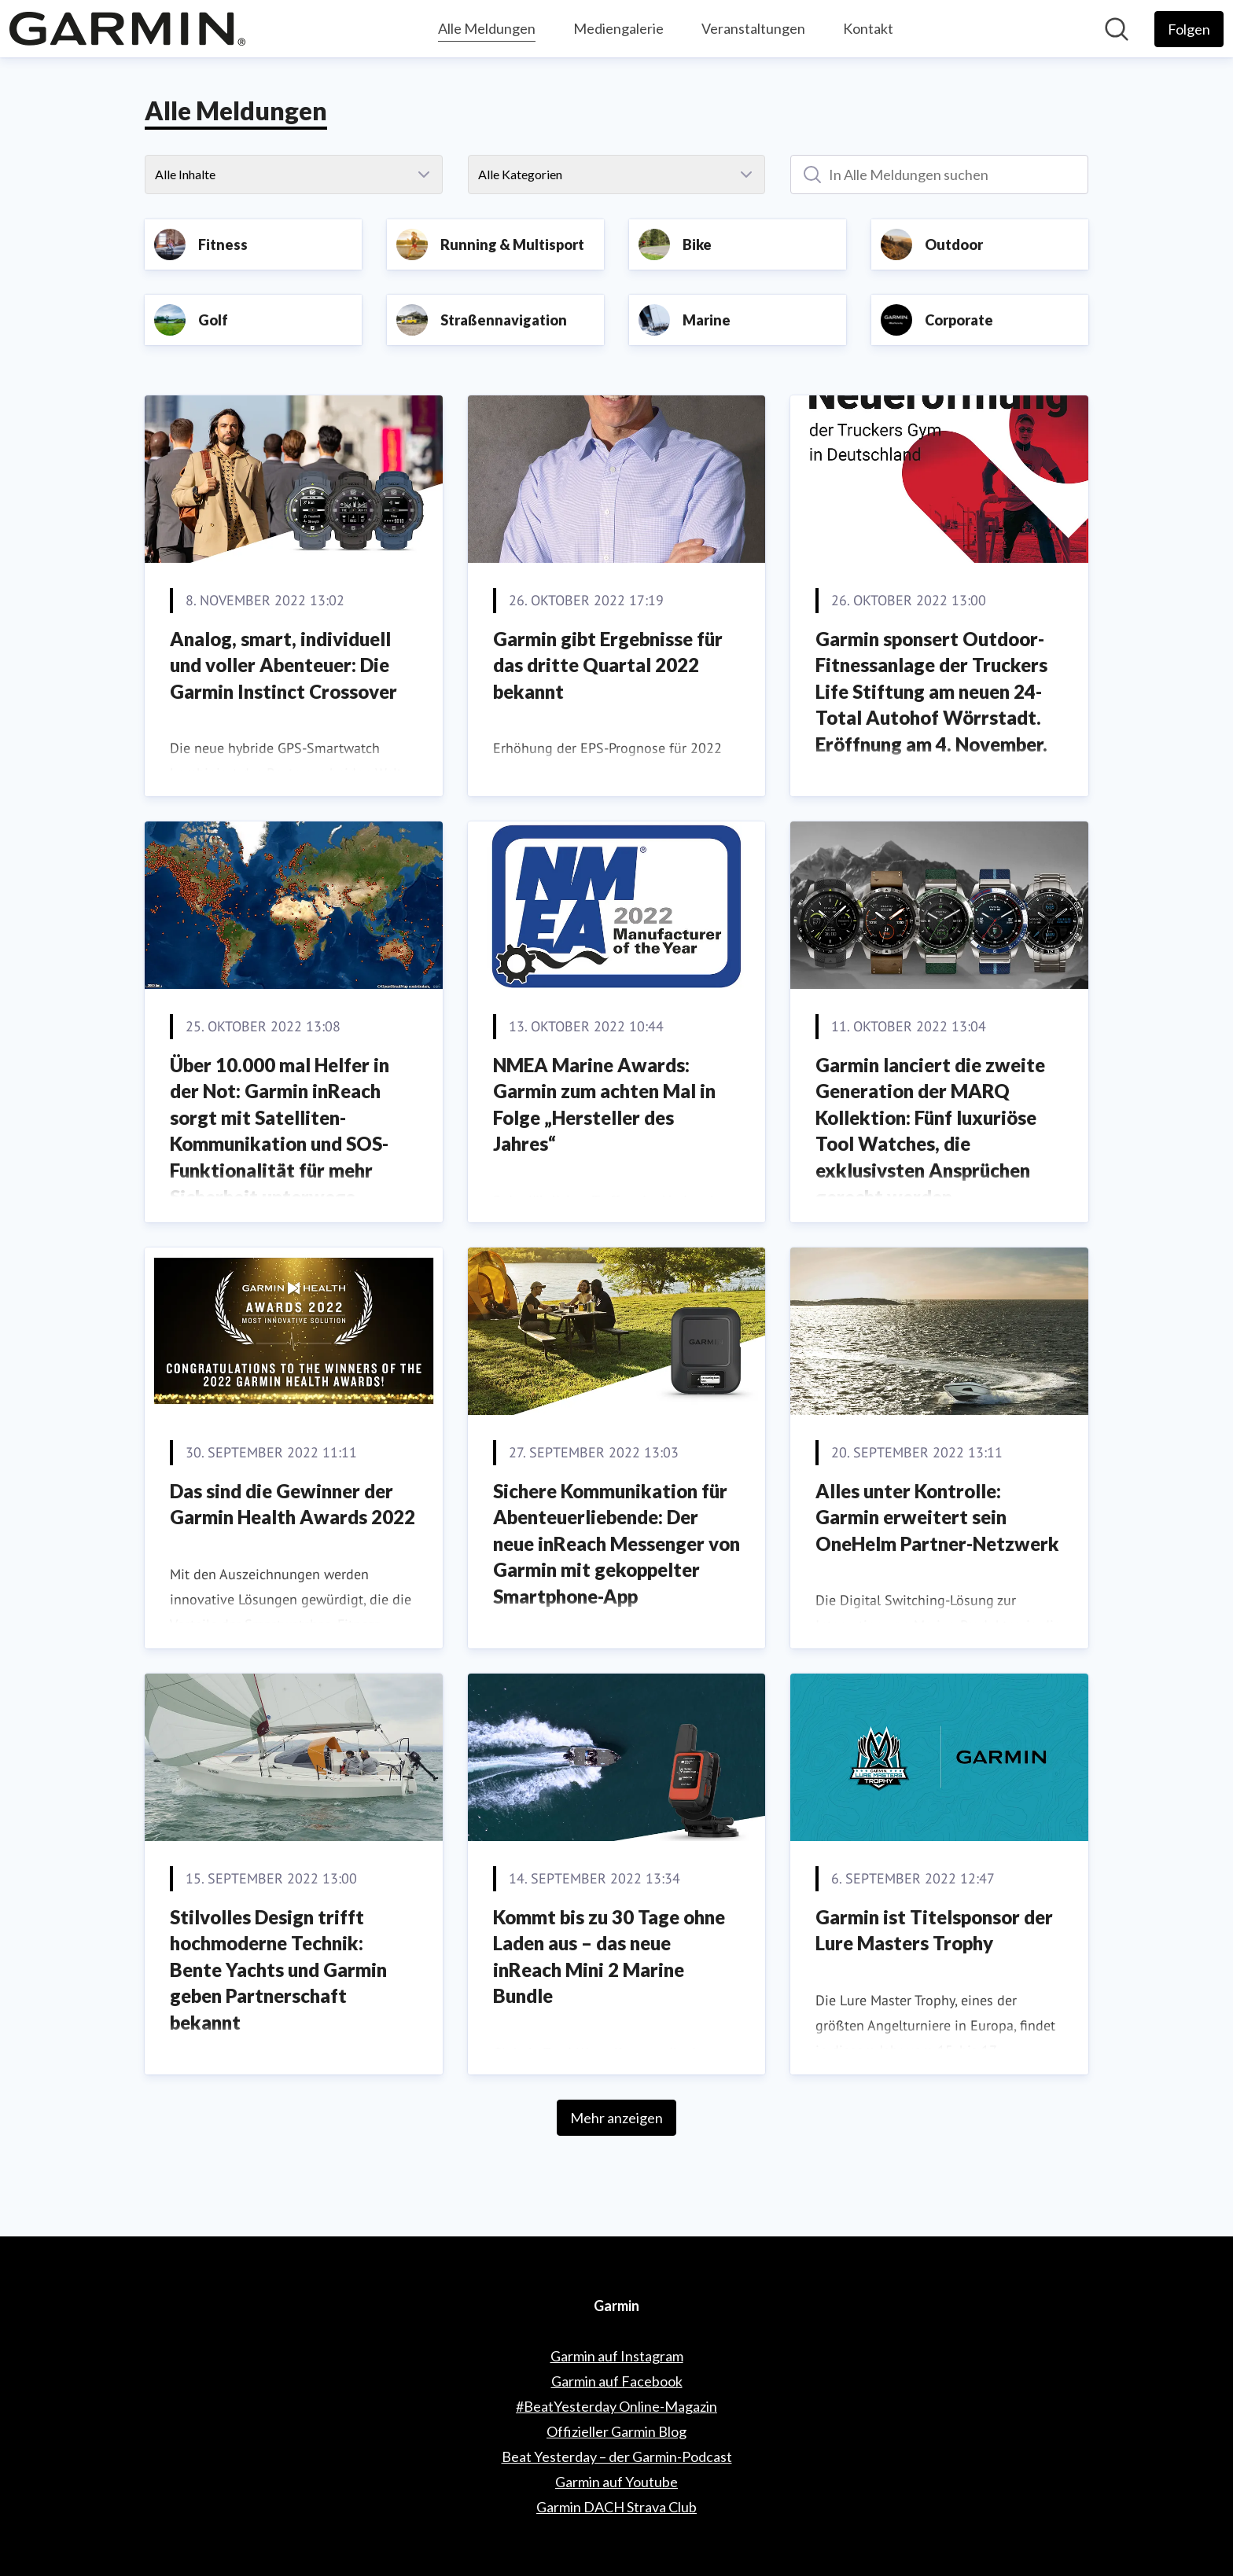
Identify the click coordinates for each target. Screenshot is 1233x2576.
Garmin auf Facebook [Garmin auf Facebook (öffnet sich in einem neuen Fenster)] (617, 2381)
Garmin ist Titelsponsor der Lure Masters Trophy (934, 1930)
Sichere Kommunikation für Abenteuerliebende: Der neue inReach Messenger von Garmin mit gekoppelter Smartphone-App (616, 1543)
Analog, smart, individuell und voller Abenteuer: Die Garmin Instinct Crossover (283, 665)
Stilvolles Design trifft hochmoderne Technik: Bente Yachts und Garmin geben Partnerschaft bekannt (278, 1969)
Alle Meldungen (487, 26)
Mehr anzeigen (616, 2117)
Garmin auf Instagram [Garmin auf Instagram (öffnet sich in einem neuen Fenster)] (616, 2356)
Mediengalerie (618, 28)
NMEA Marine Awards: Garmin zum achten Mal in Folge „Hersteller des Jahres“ (604, 1104)
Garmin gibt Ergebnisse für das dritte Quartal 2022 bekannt (608, 665)
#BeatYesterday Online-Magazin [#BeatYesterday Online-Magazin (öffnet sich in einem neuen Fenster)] (616, 2406)
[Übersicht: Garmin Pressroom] (127, 29)
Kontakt (868, 28)
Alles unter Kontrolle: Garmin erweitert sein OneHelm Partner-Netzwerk (937, 1517)
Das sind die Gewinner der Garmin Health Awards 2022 (292, 1504)
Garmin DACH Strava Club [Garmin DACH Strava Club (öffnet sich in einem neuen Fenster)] (616, 2506)
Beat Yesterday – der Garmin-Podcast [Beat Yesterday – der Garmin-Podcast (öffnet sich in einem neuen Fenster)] (617, 2456)
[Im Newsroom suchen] (1116, 29)
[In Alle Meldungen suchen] (939, 174)
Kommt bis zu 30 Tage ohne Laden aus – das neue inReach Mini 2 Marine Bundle (609, 1956)
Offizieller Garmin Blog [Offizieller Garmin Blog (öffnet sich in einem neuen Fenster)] (616, 2431)
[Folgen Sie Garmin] (1189, 29)
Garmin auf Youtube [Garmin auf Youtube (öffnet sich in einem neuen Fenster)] (616, 2481)
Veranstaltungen (753, 28)
